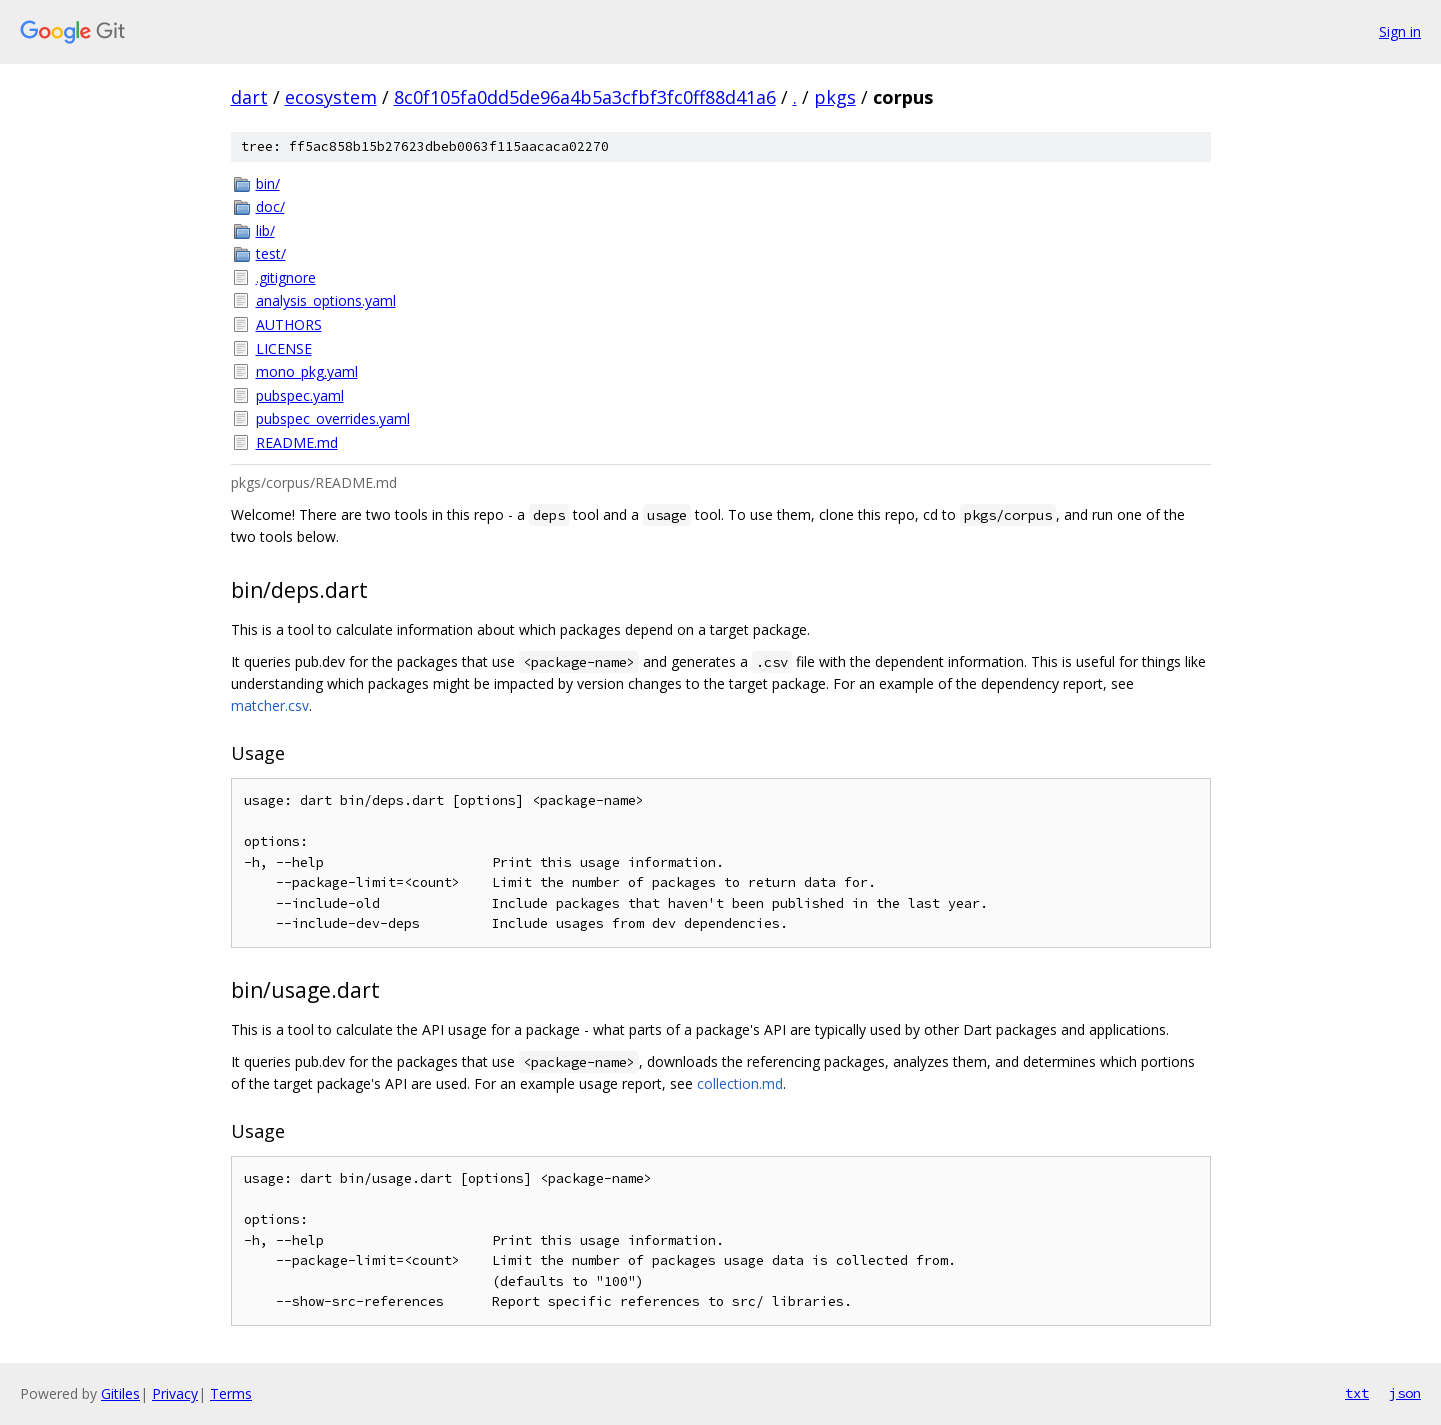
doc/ (270, 206)
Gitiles (120, 1393)
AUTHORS (289, 324)
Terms (231, 1393)
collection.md (740, 1083)
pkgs (835, 97)
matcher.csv (270, 705)
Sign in (1400, 31)
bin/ (268, 183)
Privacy (175, 1393)
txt (1357, 1393)
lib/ (265, 230)
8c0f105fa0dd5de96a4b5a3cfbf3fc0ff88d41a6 (585, 97)
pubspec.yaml (300, 395)
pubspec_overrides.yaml (333, 418)
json (1405, 1393)
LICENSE (284, 348)
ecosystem (331, 97)
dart (249, 97)
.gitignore (286, 277)
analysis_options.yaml (326, 300)
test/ (271, 253)
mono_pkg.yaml (307, 371)
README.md (297, 442)
